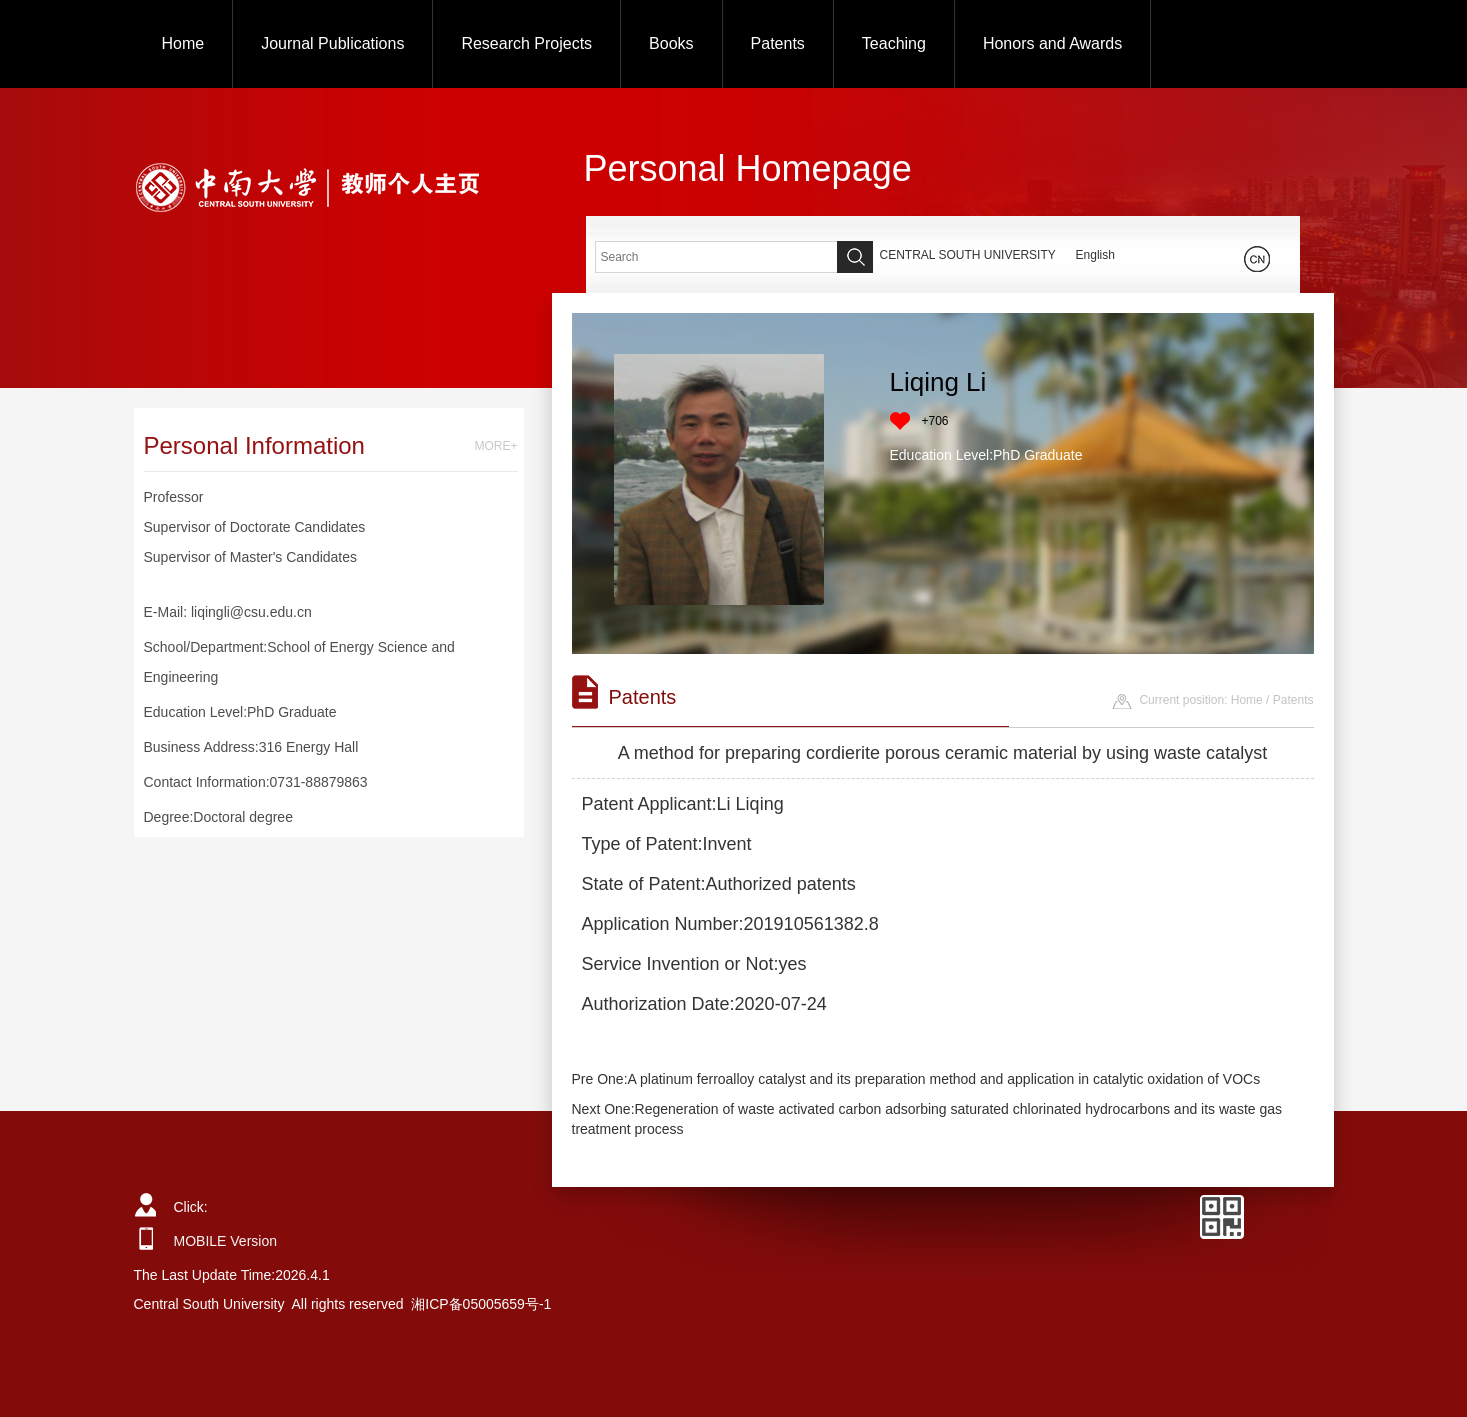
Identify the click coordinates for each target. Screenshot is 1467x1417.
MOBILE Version (226, 1241)
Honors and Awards (1052, 43)
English (1095, 255)
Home (183, 43)
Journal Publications (332, 43)
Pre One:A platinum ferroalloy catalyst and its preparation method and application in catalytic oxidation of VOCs (916, 1079)
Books (671, 43)
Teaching (894, 43)
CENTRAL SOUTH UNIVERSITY (968, 255)
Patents (778, 43)
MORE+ (495, 446)
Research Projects (526, 43)
